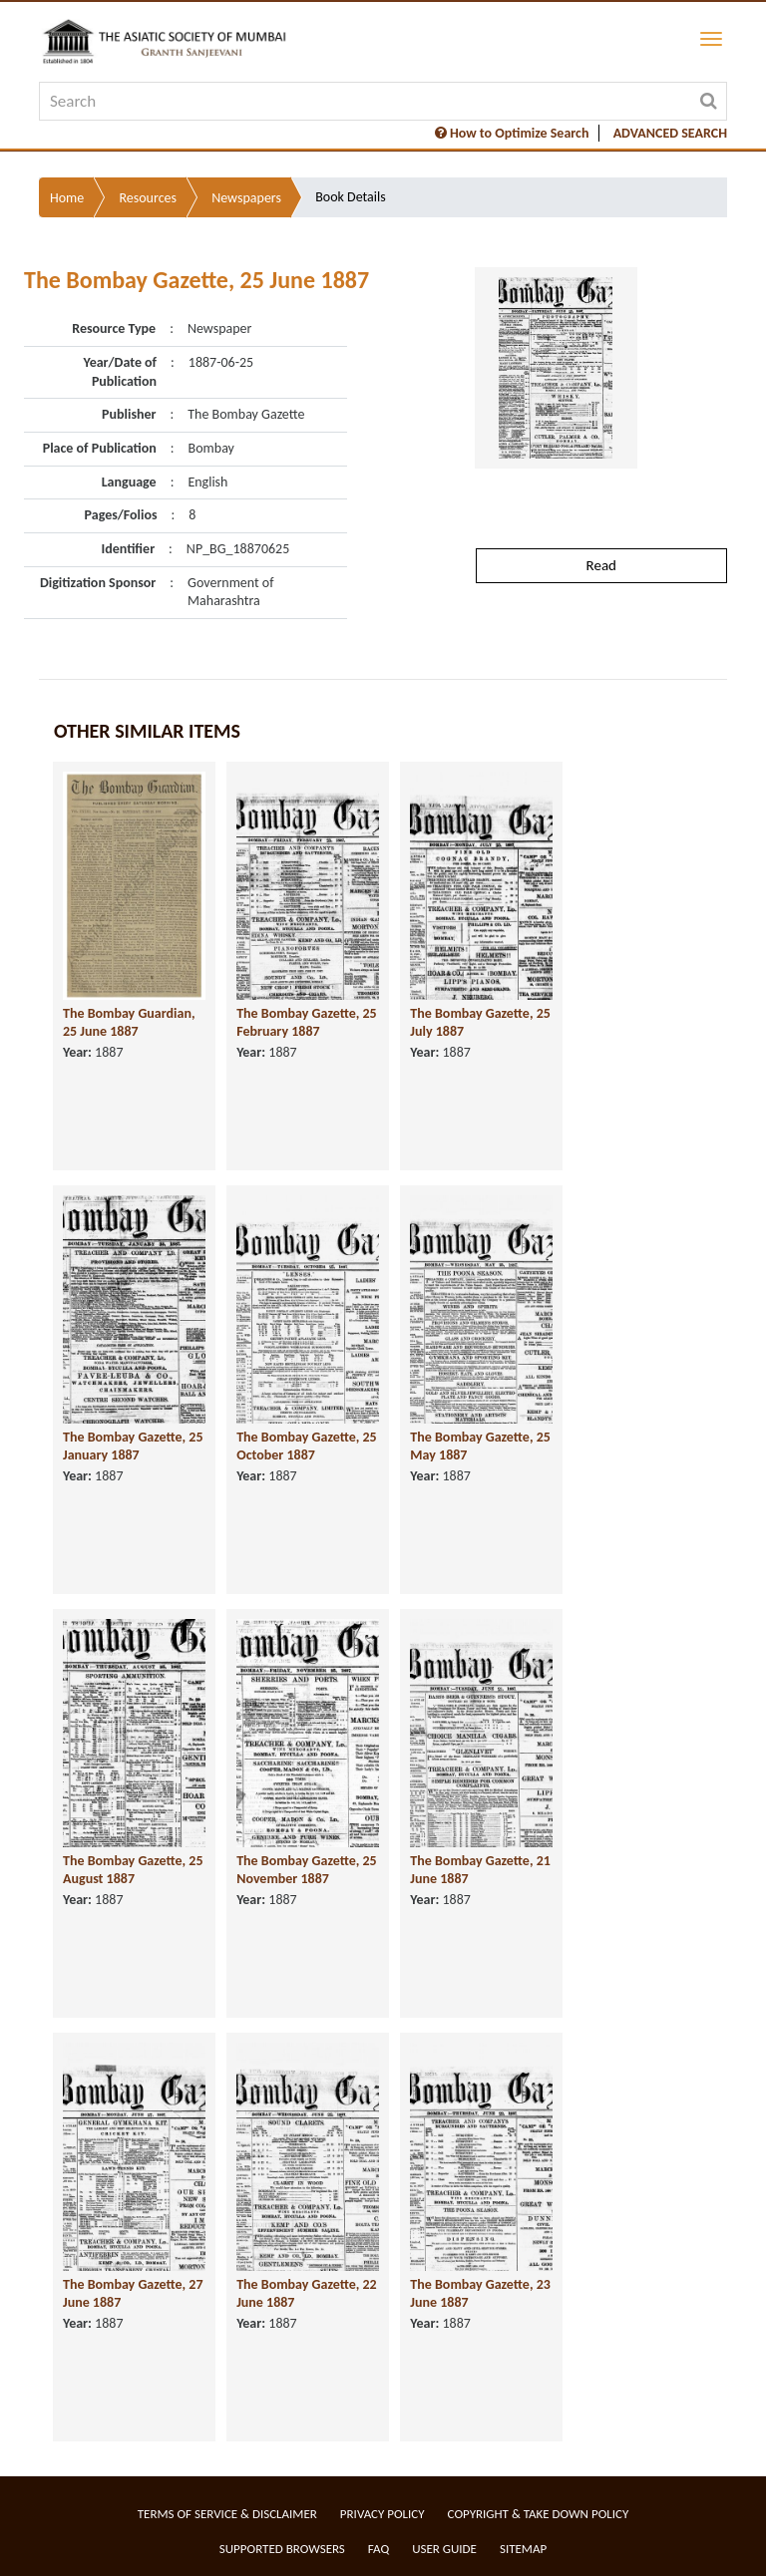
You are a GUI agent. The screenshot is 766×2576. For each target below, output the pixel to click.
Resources (148, 197)
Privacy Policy (382, 2513)
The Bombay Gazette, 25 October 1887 (306, 1446)
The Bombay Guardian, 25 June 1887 (129, 1023)
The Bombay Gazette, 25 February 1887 (306, 1023)
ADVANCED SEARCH (670, 133)
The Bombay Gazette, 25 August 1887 (133, 1870)
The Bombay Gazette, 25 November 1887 (306, 1870)
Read (601, 565)
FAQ (378, 2548)
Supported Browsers (282, 2548)
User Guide (444, 2548)
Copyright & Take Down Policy (538, 2513)
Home (67, 197)
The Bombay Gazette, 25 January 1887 (133, 1446)
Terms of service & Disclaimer (227, 2513)
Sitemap (523, 2548)
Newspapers (246, 197)
